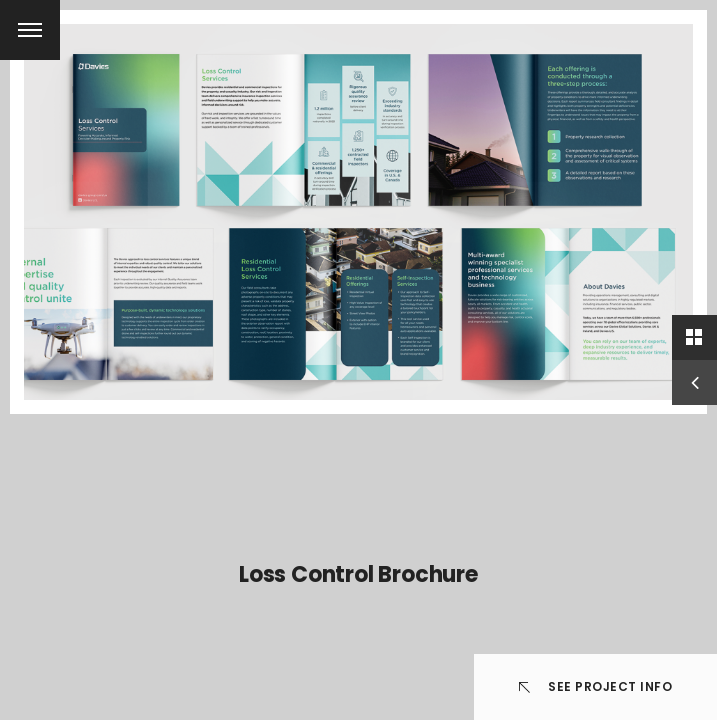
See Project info (596, 686)
